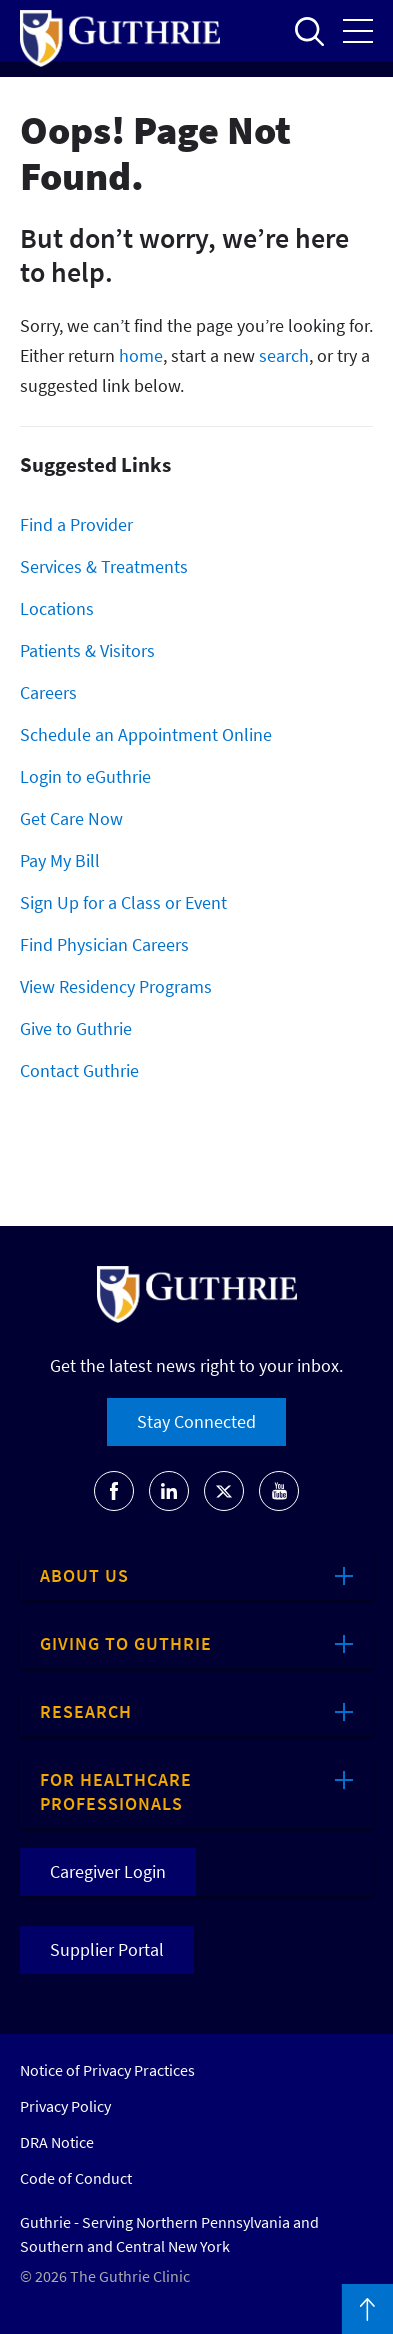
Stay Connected (196, 1421)
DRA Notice (57, 2142)
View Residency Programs (116, 986)
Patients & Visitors (87, 650)
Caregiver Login (108, 1871)
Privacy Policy (65, 2106)
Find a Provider (76, 524)
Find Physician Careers (104, 944)
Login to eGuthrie (85, 776)
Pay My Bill (60, 860)
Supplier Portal (107, 1949)
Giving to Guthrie (126, 1643)
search (284, 355)
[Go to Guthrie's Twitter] (224, 1491)
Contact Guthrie (79, 1070)
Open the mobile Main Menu (358, 31)
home (141, 355)
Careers (48, 692)
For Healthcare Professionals (116, 1791)
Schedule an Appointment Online (146, 734)
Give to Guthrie (76, 1028)
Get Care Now (71, 818)
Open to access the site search (309, 31)
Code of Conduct (76, 2178)
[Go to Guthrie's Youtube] (279, 1491)
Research (86, 1711)
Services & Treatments (104, 566)
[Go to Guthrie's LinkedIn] (169, 1491)
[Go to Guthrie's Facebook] (114, 1491)
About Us (84, 1575)
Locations (57, 608)
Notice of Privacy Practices (107, 2070)
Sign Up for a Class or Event (123, 902)
